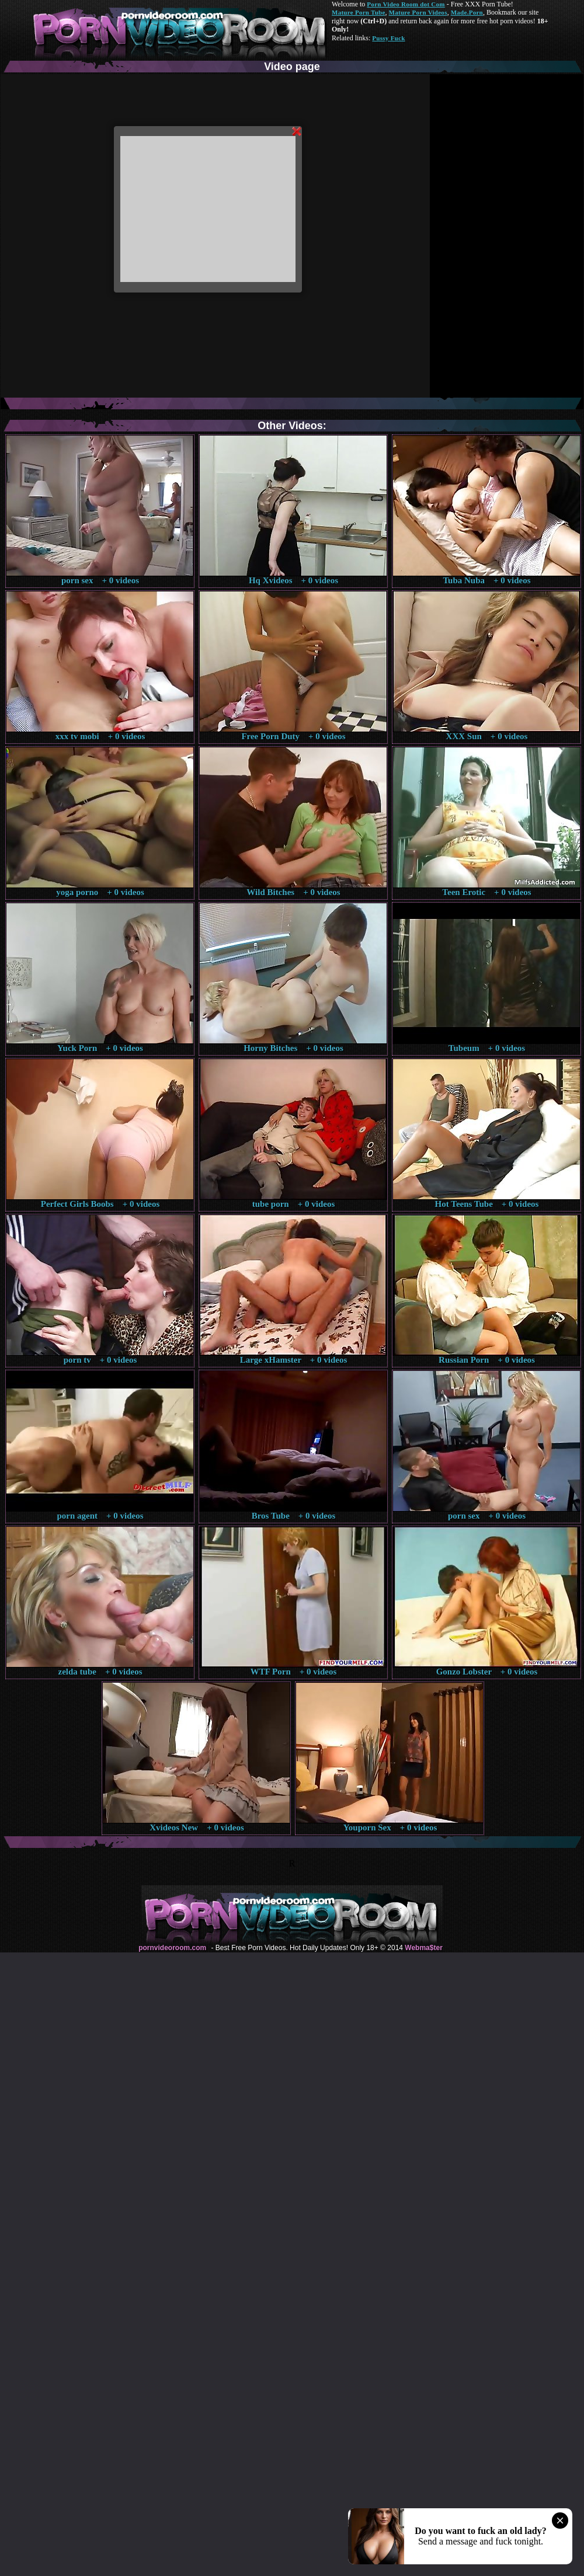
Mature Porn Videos (418, 12)
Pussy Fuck (388, 37)
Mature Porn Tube (358, 12)
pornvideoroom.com (172, 1948)
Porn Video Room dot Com (405, 4)
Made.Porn (467, 12)
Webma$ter (423, 1948)
